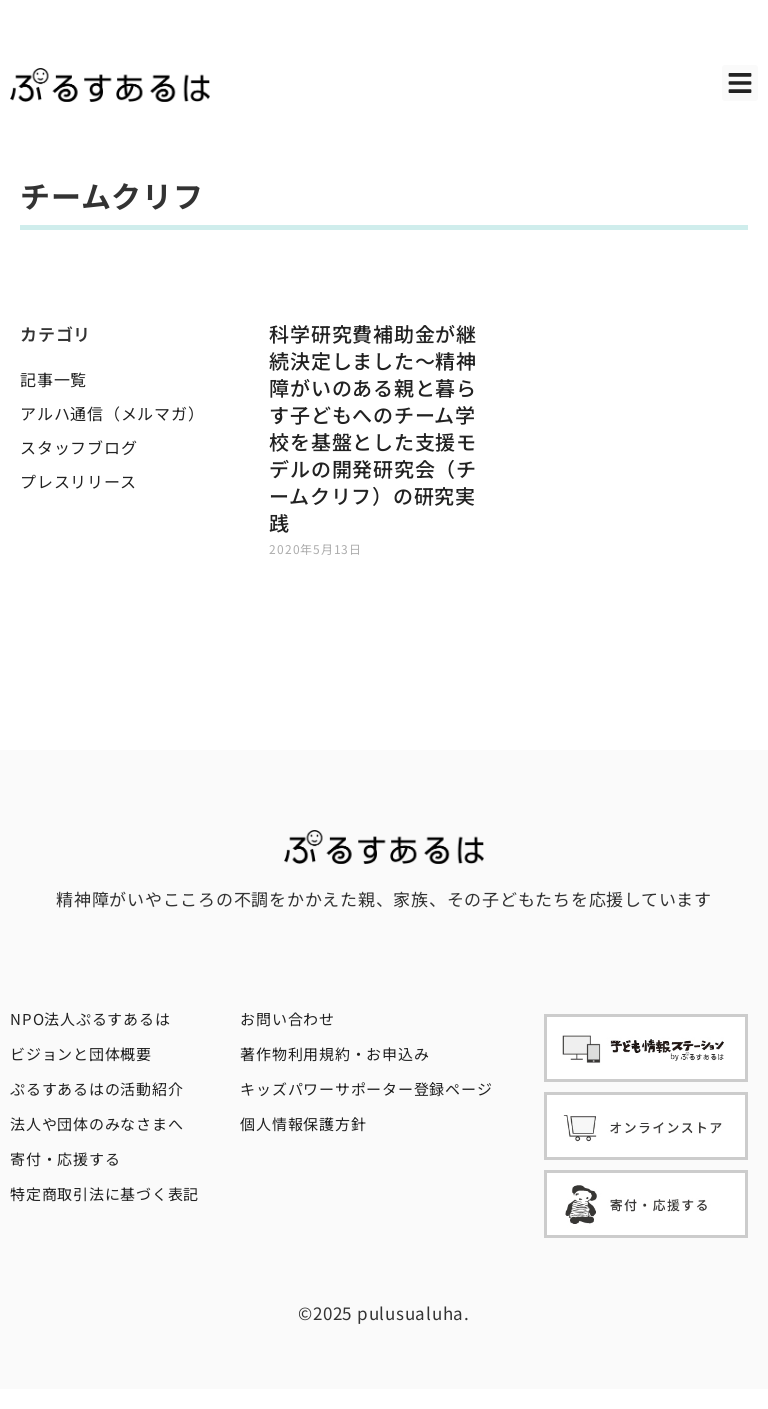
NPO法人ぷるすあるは (90, 1018)
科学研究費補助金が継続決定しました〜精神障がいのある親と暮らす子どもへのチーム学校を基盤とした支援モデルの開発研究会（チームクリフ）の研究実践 (373, 428)
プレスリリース (78, 481)
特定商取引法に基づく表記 (104, 1193)
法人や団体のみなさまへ (96, 1123)
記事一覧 (53, 379)
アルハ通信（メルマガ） (112, 413)
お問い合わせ (287, 1018)
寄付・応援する (65, 1158)
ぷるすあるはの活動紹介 (96, 1088)
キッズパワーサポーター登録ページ (366, 1088)
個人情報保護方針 (303, 1123)
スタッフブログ (78, 447)
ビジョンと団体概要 (81, 1053)
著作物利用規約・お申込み (334, 1053)
